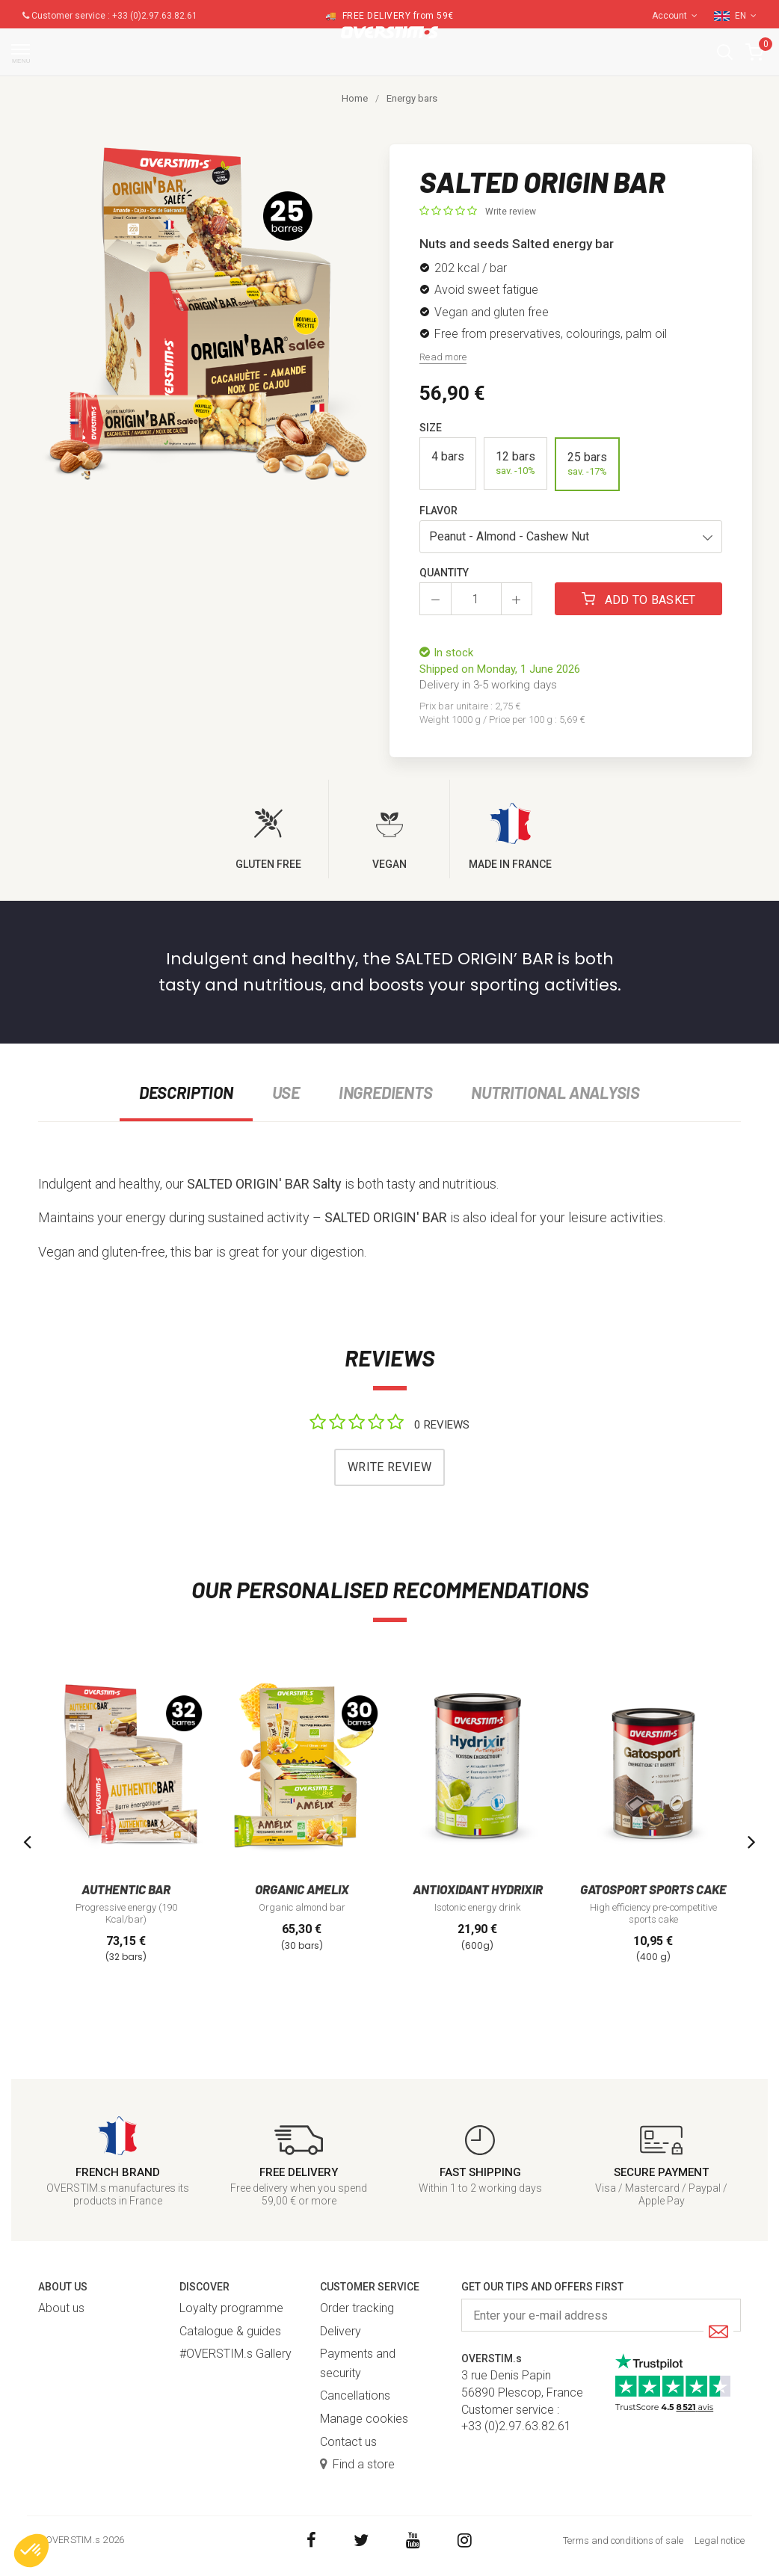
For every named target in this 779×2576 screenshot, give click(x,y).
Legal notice (720, 2540)
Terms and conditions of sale (623, 2540)
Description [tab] (186, 1092)
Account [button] (675, 15)
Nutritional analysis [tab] (555, 1092)
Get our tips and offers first (542, 2287)
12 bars (515, 463)
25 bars (587, 464)
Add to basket (639, 599)
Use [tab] (286, 1092)
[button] (724, 52)
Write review (510, 211)
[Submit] (718, 2333)
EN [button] (746, 15)
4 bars (447, 463)
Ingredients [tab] (386, 1092)
